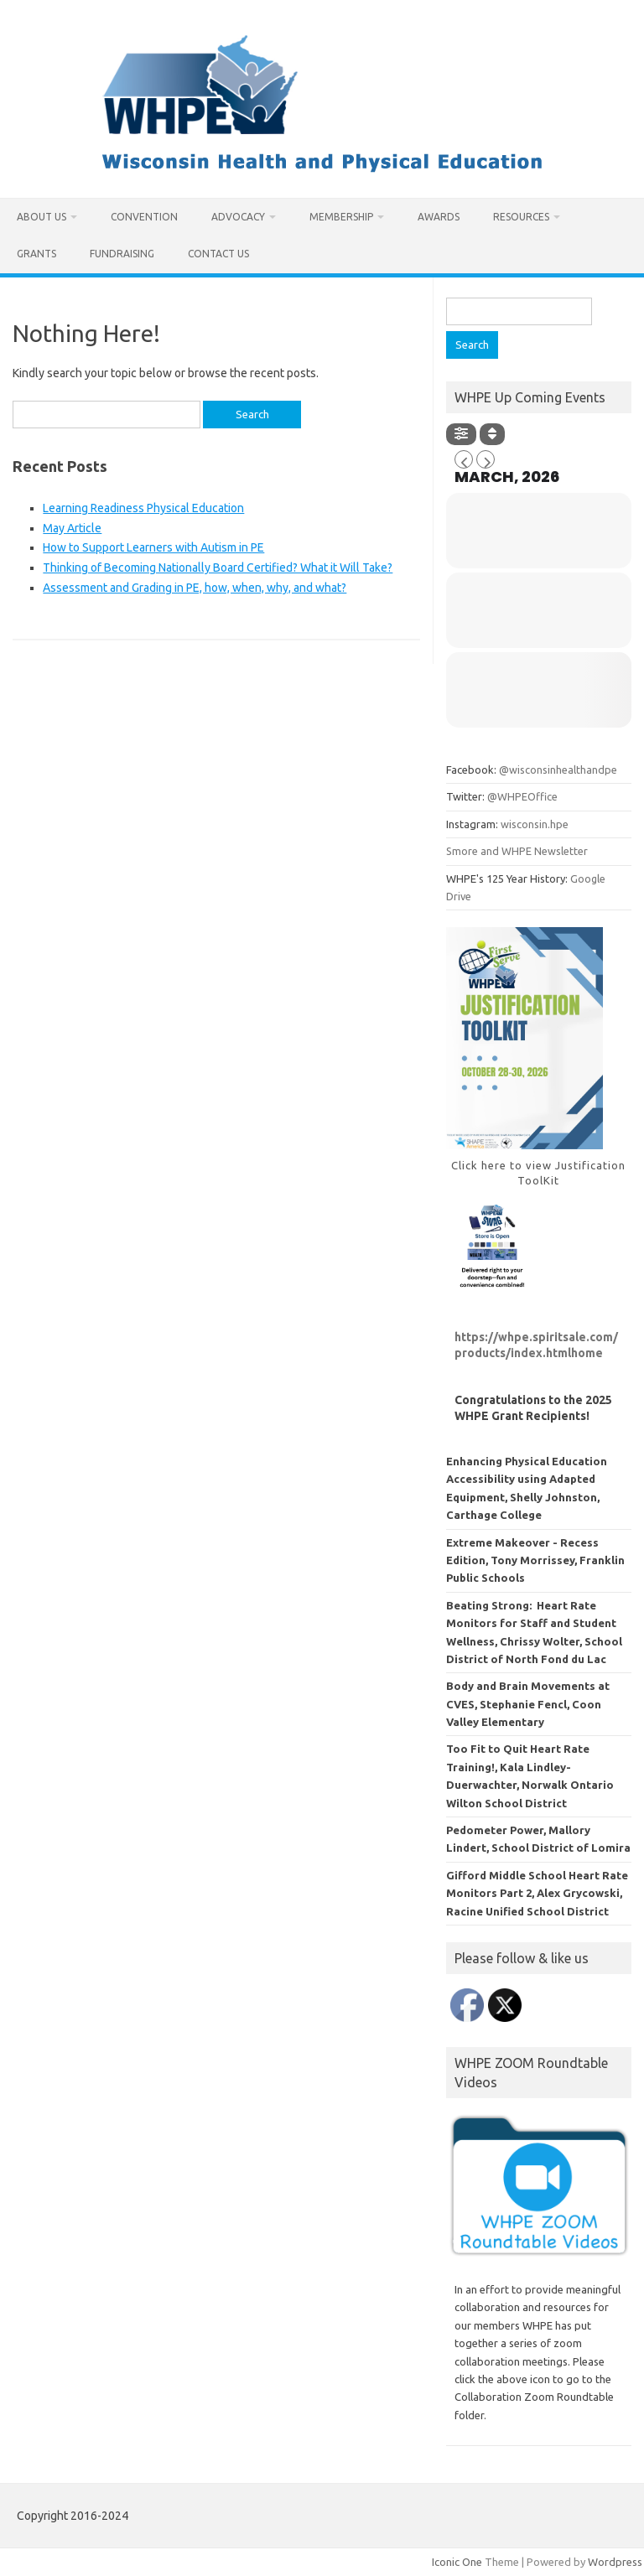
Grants (36, 253)
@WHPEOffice (522, 796)
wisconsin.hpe (535, 824)
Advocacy (238, 216)
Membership (341, 216)
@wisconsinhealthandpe (558, 769)
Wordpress (615, 2562)
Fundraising (122, 253)
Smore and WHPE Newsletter (517, 851)
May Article (72, 528)
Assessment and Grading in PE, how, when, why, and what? (194, 587)
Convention (144, 216)
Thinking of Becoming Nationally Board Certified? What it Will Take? (217, 567)
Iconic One (457, 2562)
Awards (439, 216)
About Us (41, 216)
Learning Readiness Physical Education (143, 508)
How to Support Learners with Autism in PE (153, 547)
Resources (521, 216)
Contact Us (218, 253)
